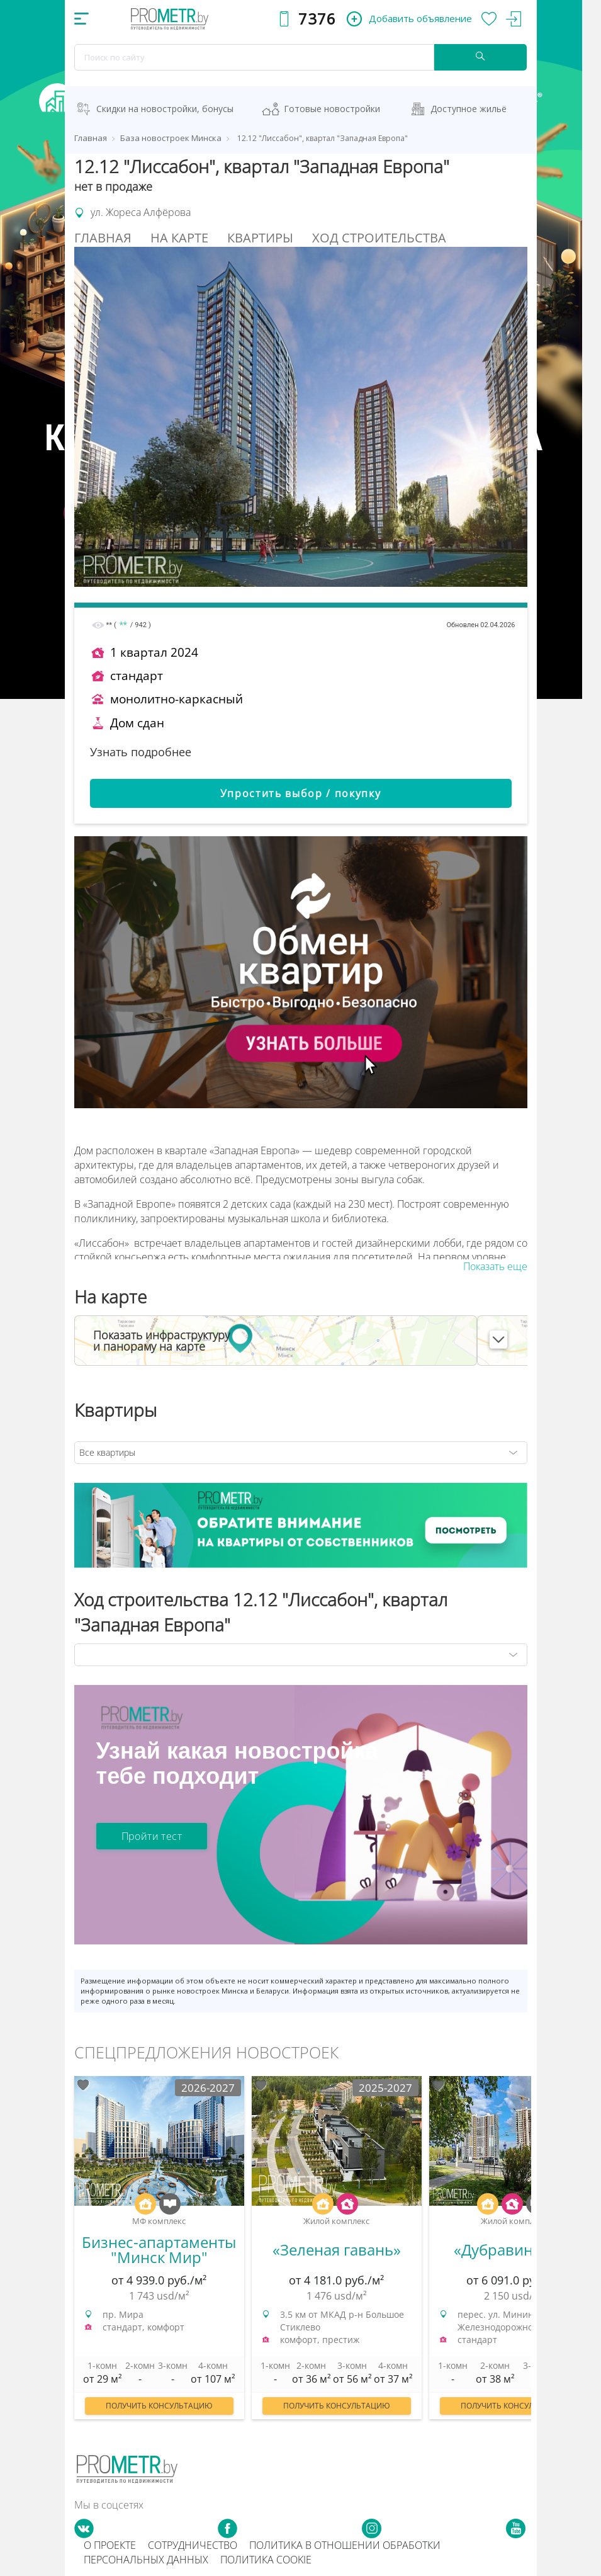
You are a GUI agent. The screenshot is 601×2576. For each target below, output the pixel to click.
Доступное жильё (468, 109)
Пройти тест (151, 1836)
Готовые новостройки (332, 109)
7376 (317, 18)
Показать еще (495, 1266)
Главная (103, 237)
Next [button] (531, 2246)
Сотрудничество (192, 2545)
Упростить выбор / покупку (300, 793)
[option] (159, 2254)
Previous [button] (70, 2246)
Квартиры (260, 237)
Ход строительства (379, 237)
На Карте (179, 237)
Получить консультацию (159, 2405)
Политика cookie (266, 2560)
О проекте (110, 2545)
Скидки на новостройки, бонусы (164, 109)
